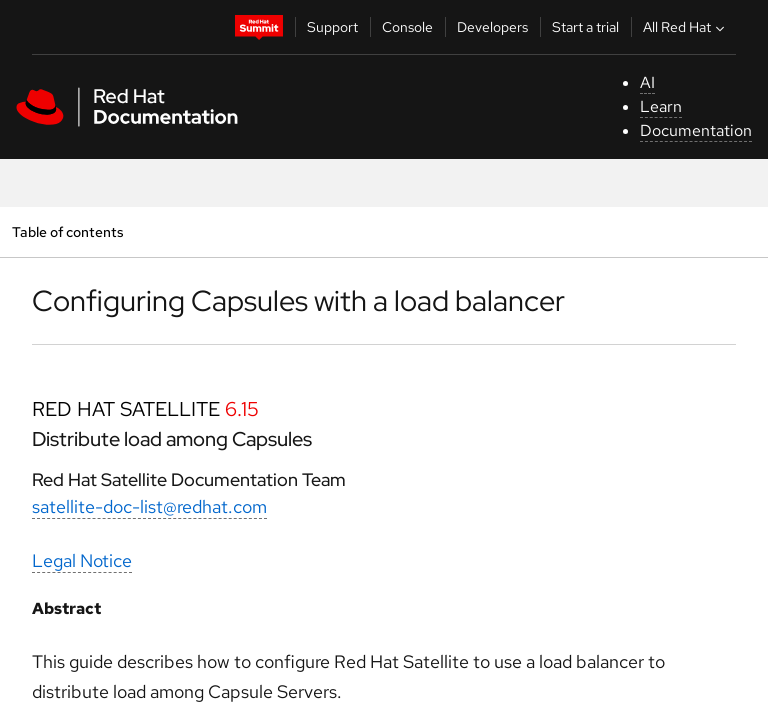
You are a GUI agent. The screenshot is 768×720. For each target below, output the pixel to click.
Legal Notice (82, 560)
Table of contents (67, 231)
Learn (661, 106)
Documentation (696, 130)
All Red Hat (686, 27)
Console (407, 27)
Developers (492, 27)
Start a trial (585, 27)
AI (647, 82)
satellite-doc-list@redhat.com (149, 506)
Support (332, 27)
